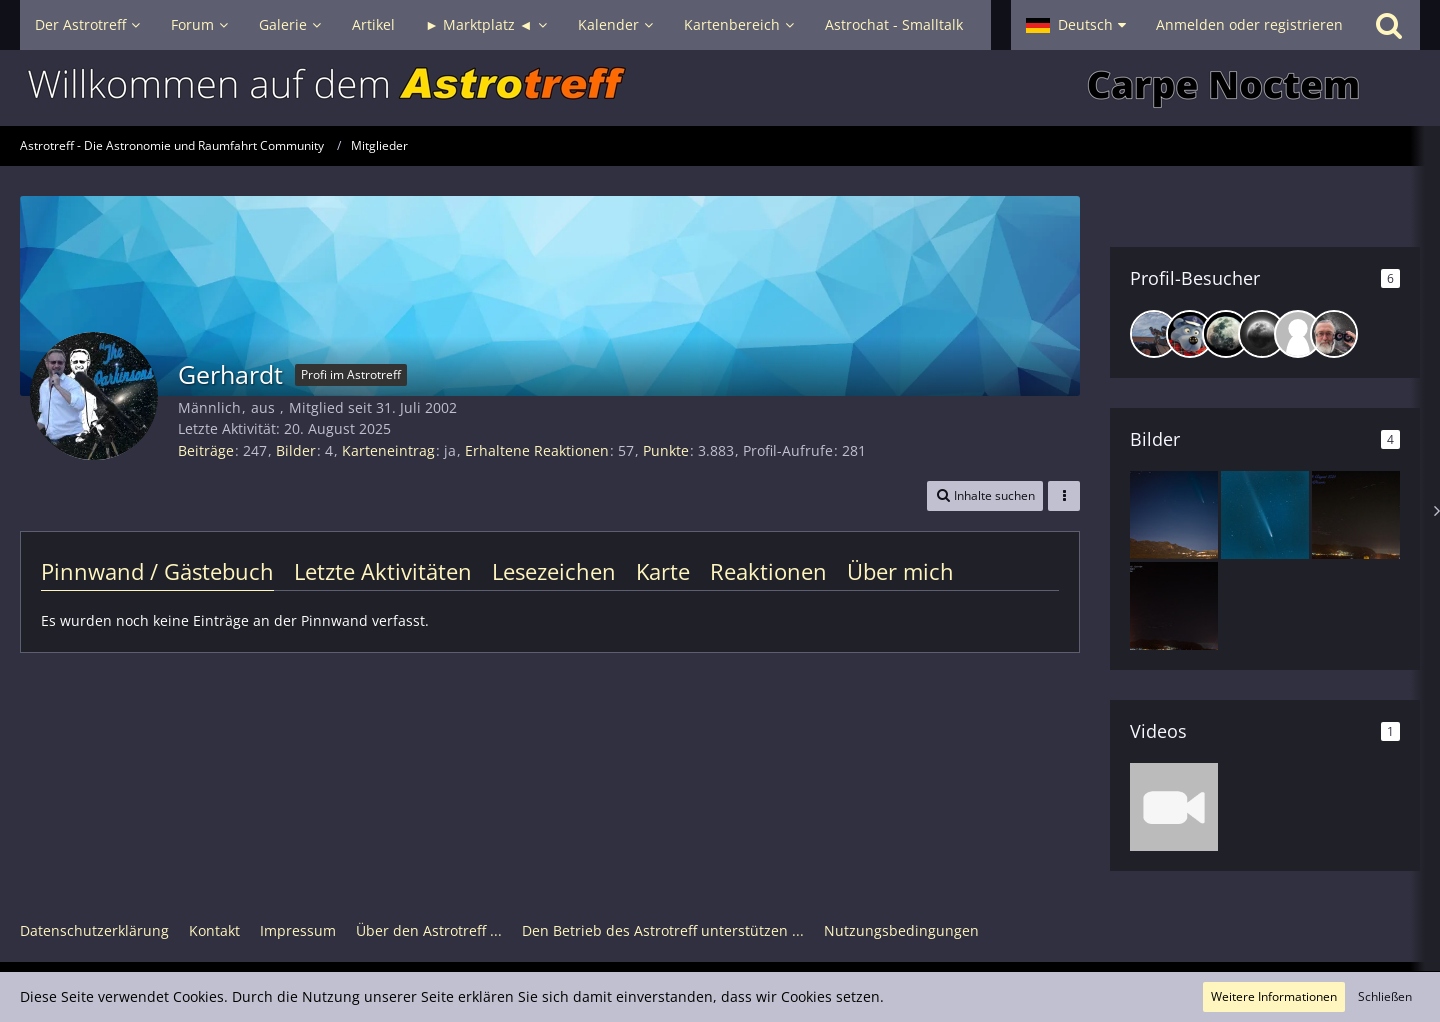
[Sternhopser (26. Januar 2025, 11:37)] (1262, 334)
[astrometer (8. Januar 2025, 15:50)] (1334, 334)
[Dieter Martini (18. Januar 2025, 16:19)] (1298, 334)
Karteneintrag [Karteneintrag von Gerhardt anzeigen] (388, 450)
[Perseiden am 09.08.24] (1356, 515)
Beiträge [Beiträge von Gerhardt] (206, 450)
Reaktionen (768, 571)
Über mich (900, 571)
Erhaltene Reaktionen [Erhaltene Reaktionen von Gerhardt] (537, 450)
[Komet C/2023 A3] (1265, 515)
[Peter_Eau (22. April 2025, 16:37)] (1154, 334)
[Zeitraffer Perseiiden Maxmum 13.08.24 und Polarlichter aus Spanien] (1174, 807)
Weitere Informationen (1274, 996)
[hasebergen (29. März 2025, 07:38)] (1190, 334)
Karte (663, 571)
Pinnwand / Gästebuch (157, 571)
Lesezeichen (554, 571)
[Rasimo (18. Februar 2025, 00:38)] (1226, 334)
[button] (1076, 25)
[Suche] (1389, 25)
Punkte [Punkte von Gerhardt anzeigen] (666, 450)
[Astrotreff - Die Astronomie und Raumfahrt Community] (720, 88)
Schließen (1385, 996)
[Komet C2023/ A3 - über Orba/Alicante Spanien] (1174, 515)
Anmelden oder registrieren (1249, 24)
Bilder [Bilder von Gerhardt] (296, 450)
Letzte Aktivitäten (383, 571)
